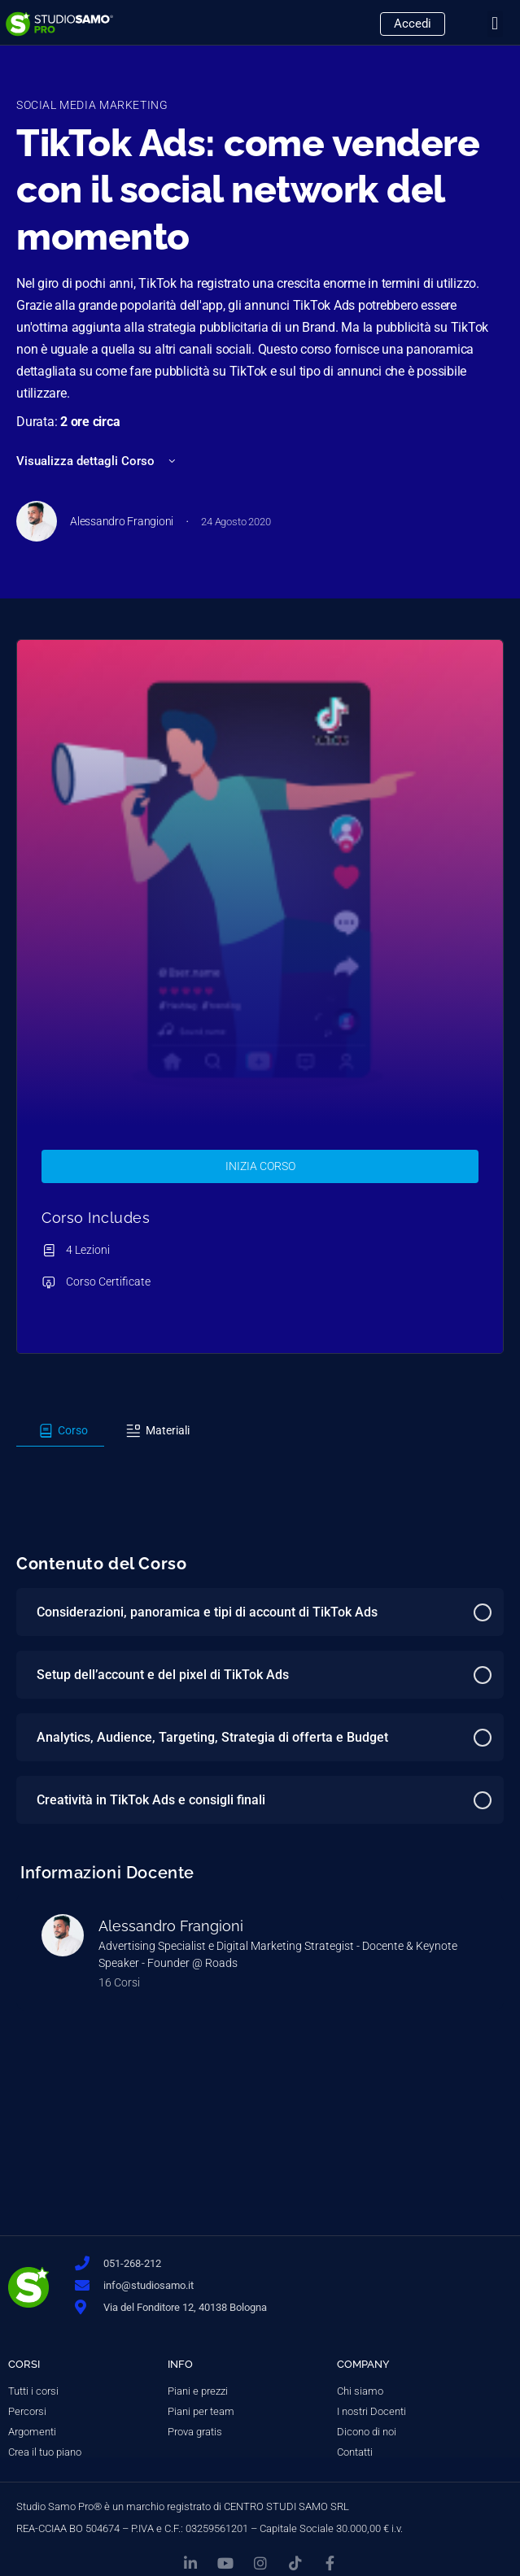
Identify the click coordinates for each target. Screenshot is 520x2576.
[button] (495, 24)
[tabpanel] (260, 1461)
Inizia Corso (260, 1166)
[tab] (60, 1431)
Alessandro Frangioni (170, 1925)
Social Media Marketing (92, 104)
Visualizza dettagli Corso (97, 461)
